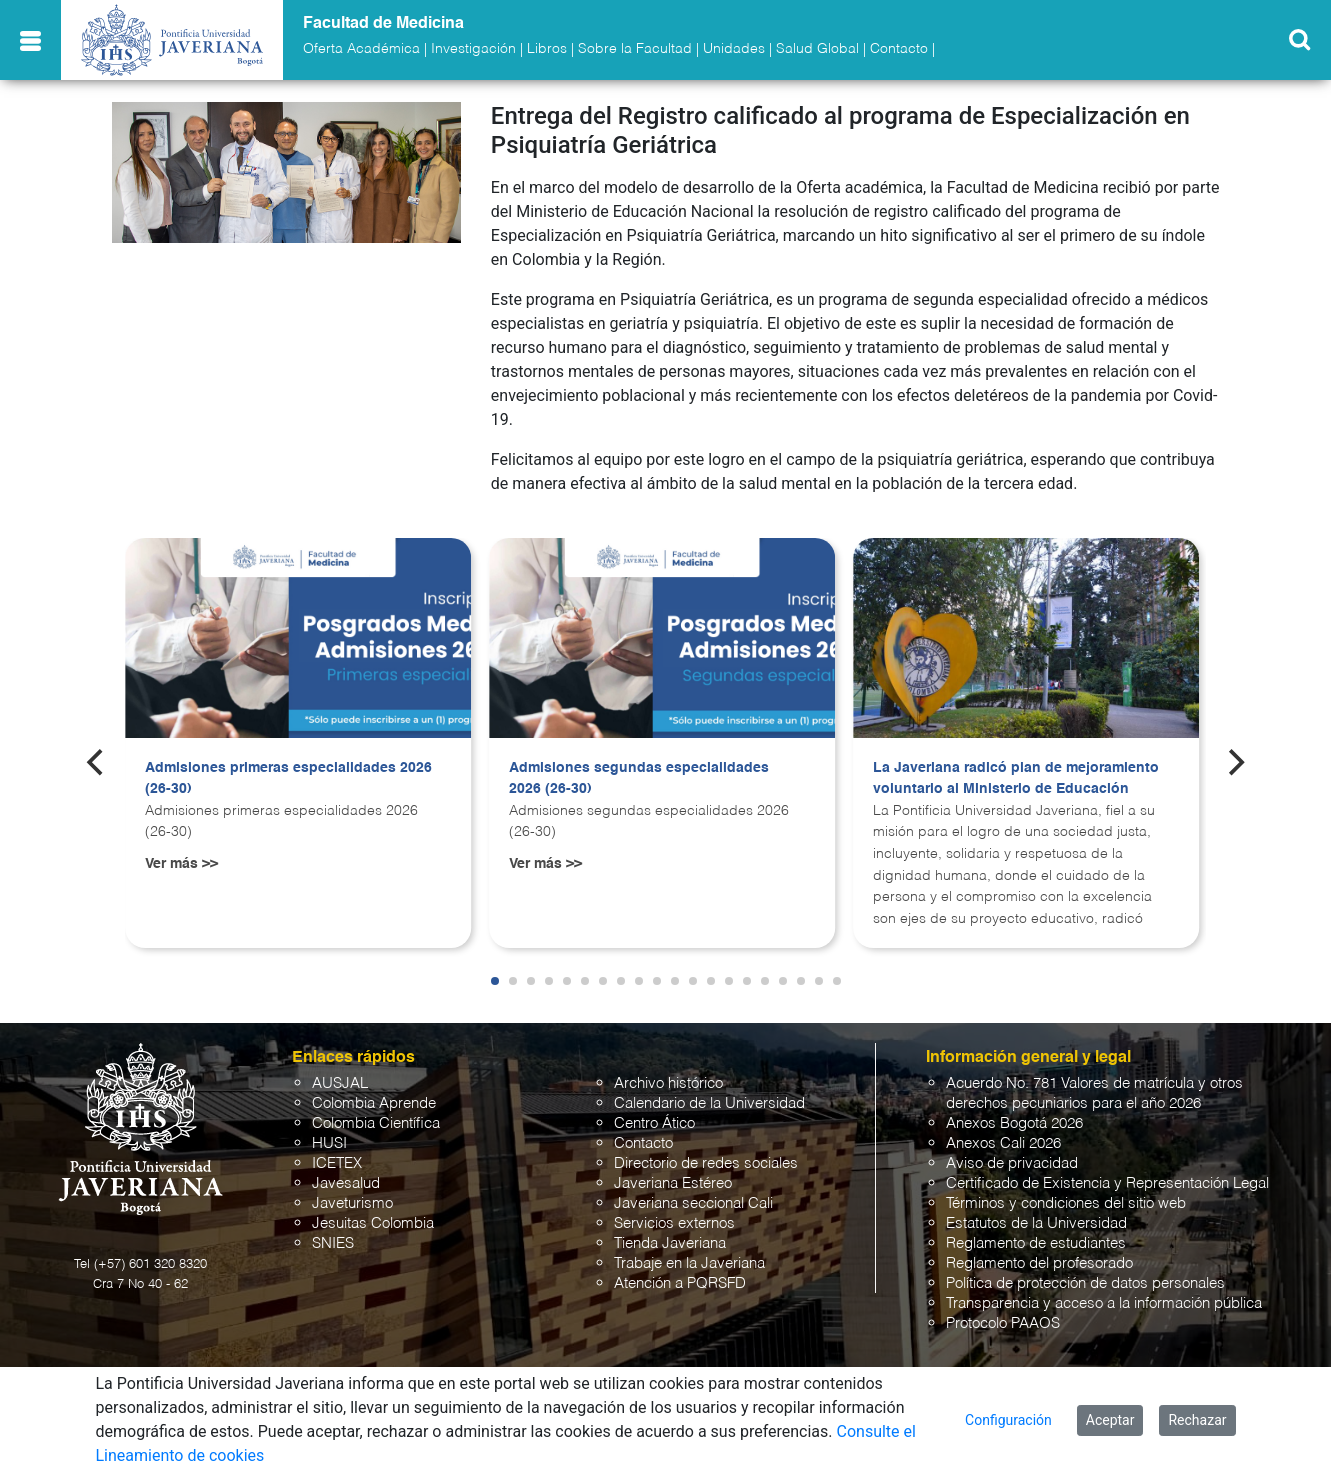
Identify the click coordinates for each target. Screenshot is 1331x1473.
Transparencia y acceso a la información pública (1104, 1303)
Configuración (1008, 1420)
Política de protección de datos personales (1085, 1283)
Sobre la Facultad (635, 49)
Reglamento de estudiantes (1036, 1243)
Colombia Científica (376, 1123)
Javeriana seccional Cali (693, 1203)
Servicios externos (674, 1223)
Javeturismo (352, 1203)
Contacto (899, 49)
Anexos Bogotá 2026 (1014, 1123)
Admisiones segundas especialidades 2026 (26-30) (639, 779)
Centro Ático (654, 1123)
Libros (547, 49)
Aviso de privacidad (1012, 1163)
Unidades (734, 49)
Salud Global (817, 49)
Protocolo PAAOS (1003, 1323)
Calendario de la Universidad (709, 1103)
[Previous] (97, 763)
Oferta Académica (361, 49)
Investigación (473, 49)
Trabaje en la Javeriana (689, 1263)
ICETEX (337, 1163)
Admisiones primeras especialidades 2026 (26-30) (288, 779)
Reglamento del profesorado (1039, 1263)
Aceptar (1110, 1420)
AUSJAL (340, 1083)
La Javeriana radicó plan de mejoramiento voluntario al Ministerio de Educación (1016, 779)
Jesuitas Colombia (373, 1223)
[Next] (1234, 763)
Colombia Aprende (374, 1103)
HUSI (329, 1143)
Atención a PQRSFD (680, 1283)
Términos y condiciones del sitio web (1066, 1203)
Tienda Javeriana (670, 1243)
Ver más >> (181, 864)
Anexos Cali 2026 (1003, 1143)
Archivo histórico (668, 1083)
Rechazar (1197, 1420)
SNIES (333, 1243)
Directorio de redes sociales (706, 1163)
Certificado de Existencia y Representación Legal (1107, 1183)
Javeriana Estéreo (673, 1183)
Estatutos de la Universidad (1036, 1223)
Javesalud (346, 1183)
